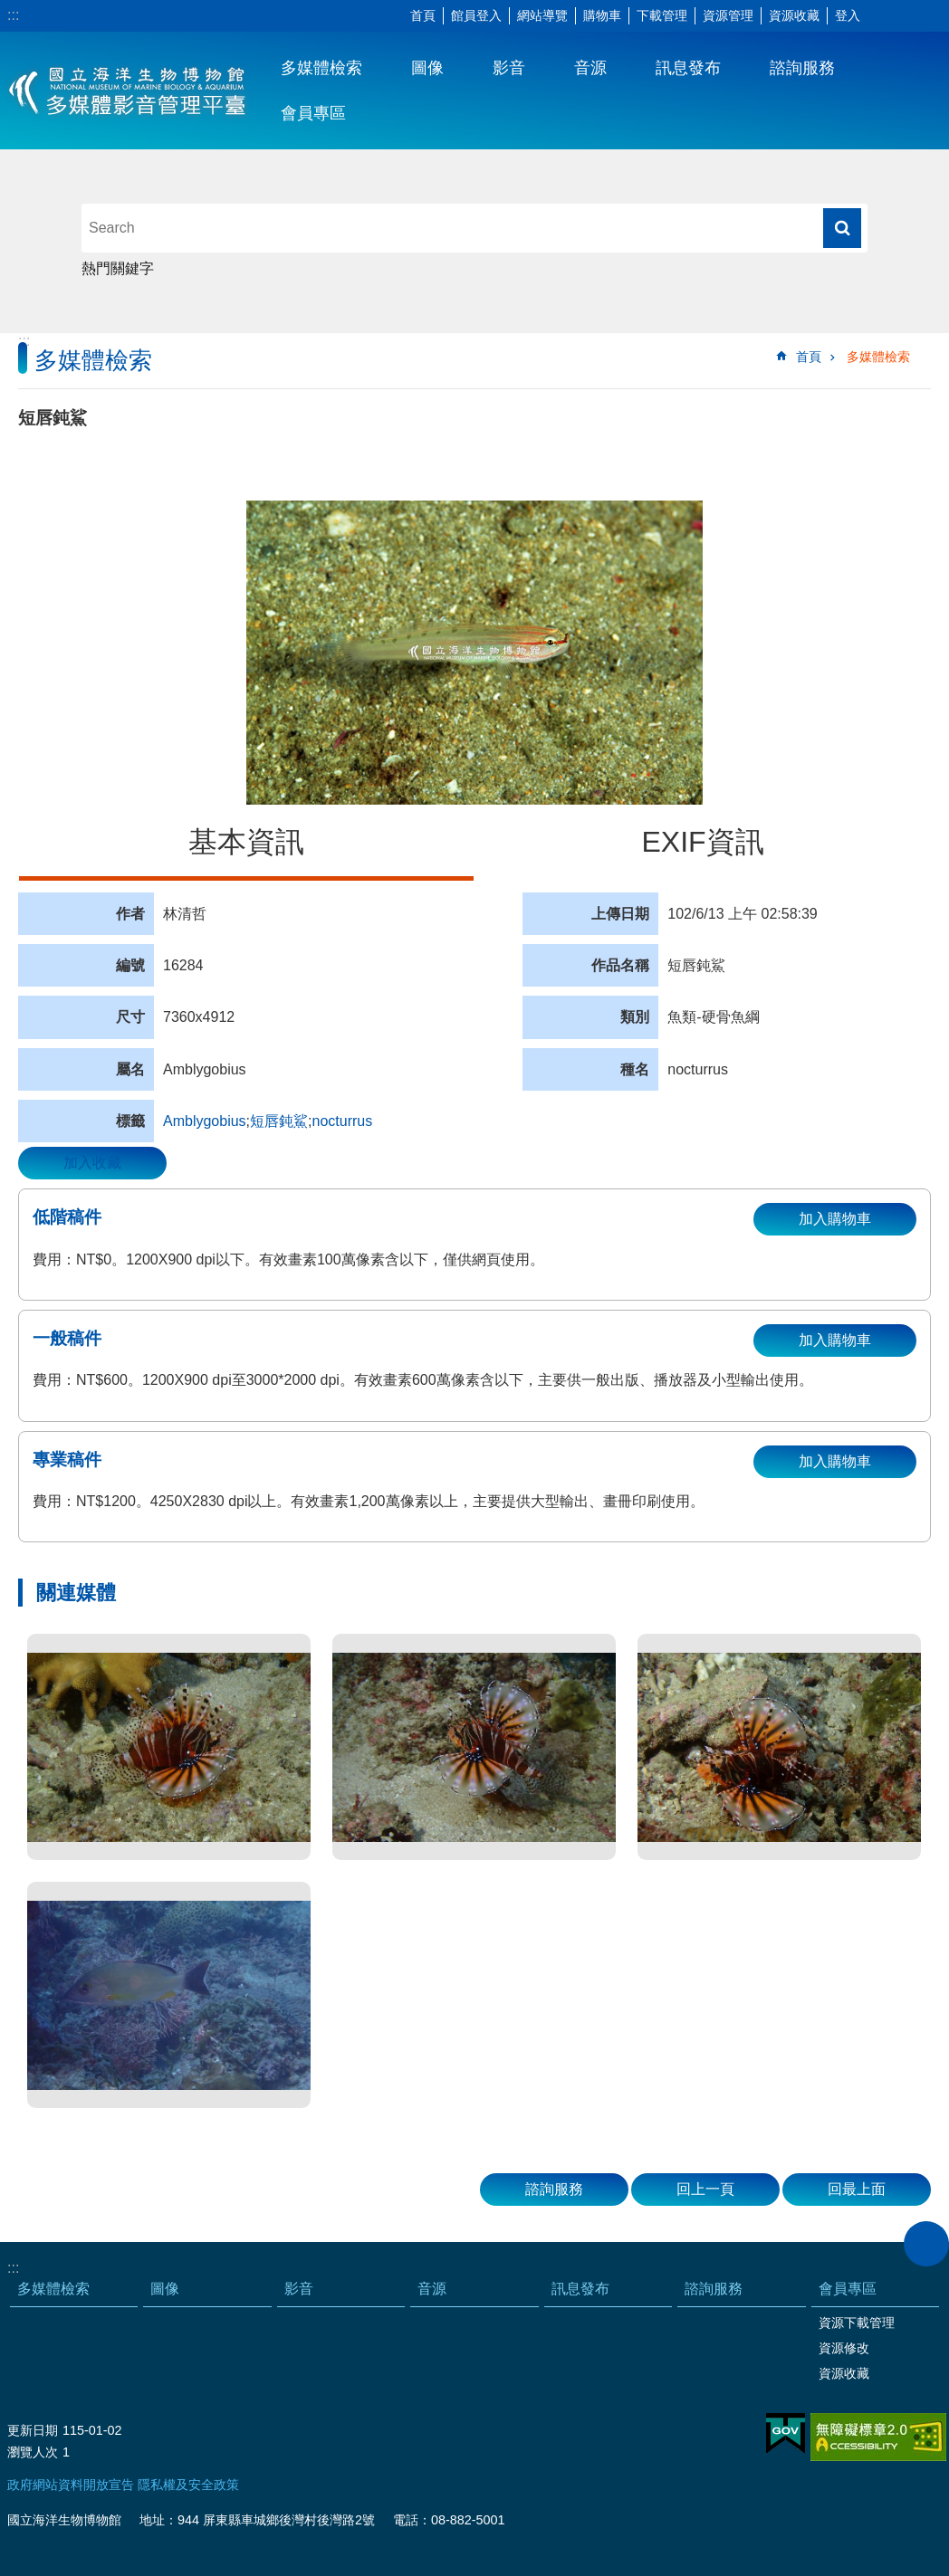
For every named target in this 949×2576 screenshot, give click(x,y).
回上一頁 (705, 2189)
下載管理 (662, 15)
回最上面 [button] (857, 2189)
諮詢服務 (802, 68)
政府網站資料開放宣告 (70, 2484)
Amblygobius (204, 1121)
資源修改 (844, 2348)
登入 (847, 15)
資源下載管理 (857, 2322)
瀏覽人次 (32, 2452)
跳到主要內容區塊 (9, 9)
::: (13, 15)
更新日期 (32, 2430)
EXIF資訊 (702, 841)
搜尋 (842, 228)
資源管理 (728, 15)
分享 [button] (908, 16)
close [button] (926, 2243)
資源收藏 (794, 15)
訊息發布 (688, 68)
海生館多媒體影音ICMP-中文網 (128, 90)
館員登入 (476, 15)
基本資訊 (246, 841)
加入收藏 (92, 1162)
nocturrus (342, 1121)
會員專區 (313, 113)
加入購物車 (835, 1218)
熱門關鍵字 (117, 268)
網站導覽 (542, 15)
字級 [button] (881, 16)
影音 (509, 68)
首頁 (423, 15)
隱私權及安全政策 (188, 2484)
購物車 (602, 15)
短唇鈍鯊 (279, 1121)
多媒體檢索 (321, 68)
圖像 (427, 68)
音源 (590, 68)
